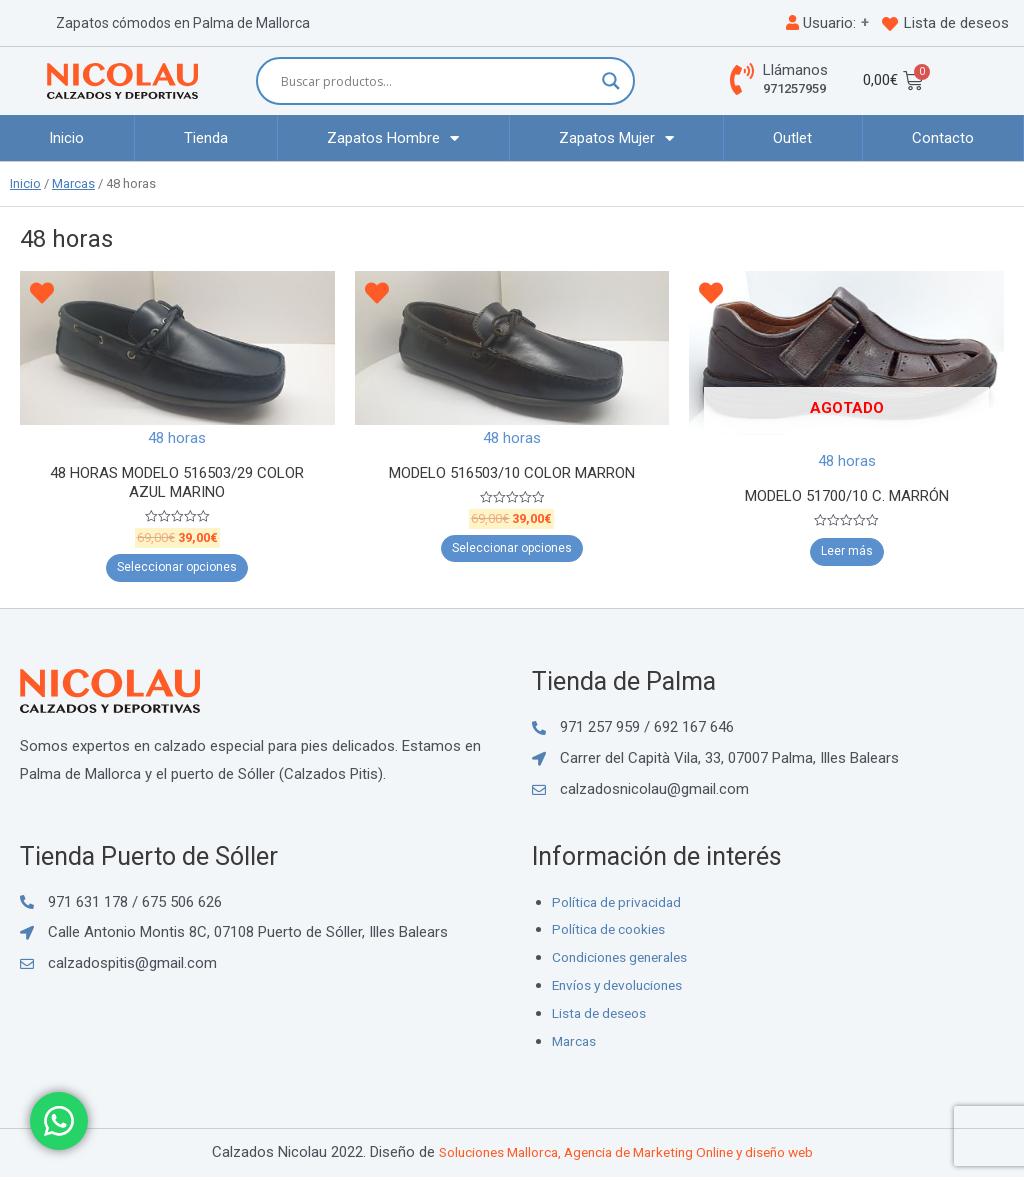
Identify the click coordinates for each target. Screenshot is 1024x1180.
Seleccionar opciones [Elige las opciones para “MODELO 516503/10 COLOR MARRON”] (512, 551)
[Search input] (436, 81)
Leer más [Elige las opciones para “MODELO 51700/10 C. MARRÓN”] (847, 553)
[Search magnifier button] (611, 81)
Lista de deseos (956, 23)
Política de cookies (614, 933)
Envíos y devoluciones (624, 988)
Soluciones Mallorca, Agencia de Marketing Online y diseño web (625, 1155)
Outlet (792, 138)
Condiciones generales (627, 961)
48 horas (177, 438)
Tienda (206, 138)
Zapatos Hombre (393, 138)
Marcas (73, 183)
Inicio (66, 138)
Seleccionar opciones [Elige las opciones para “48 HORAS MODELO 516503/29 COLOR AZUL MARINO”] (177, 571)
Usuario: (821, 23)
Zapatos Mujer (616, 138)
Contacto (943, 138)
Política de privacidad (621, 905)
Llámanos (795, 70)
